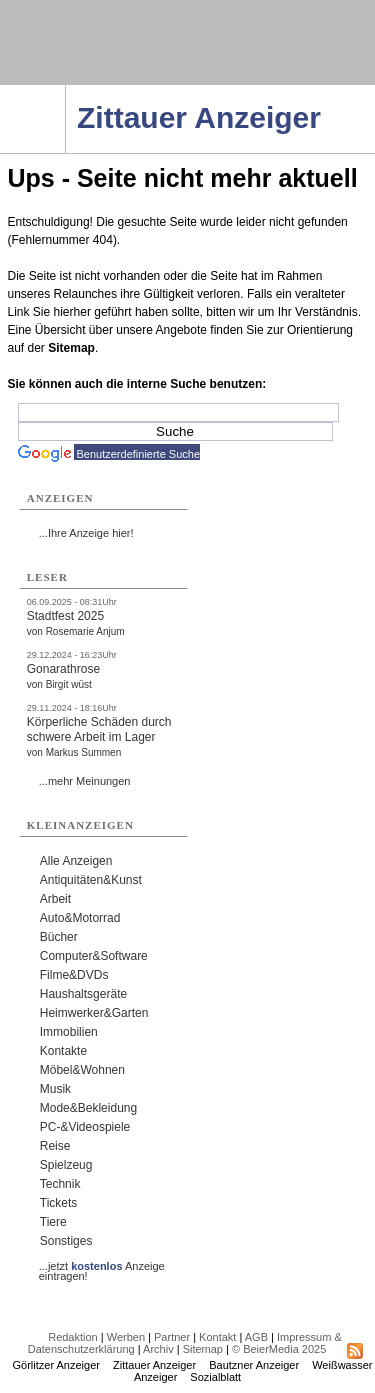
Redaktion (73, 1337)
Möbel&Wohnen (82, 1070)
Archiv (158, 1349)
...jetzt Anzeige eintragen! (102, 1266)
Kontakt (217, 1337)
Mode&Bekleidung (88, 1108)
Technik (60, 1184)
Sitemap (71, 348)
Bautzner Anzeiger (254, 1365)
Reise (55, 1146)
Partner (172, 1337)
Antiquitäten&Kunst (91, 880)
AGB (256, 1337)
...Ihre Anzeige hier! (86, 533)
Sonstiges (66, 1241)
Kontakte (63, 1051)
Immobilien (69, 1032)
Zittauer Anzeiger (154, 1365)
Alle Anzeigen (76, 861)
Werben (126, 1337)
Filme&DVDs (74, 975)
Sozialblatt (215, 1377)
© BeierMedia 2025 (279, 1349)
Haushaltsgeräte (83, 994)
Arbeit (55, 899)
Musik (55, 1089)
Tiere (53, 1222)
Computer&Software (94, 956)
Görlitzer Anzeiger (56, 1365)
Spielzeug (66, 1165)
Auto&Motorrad (80, 918)
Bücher (59, 937)
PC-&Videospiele (85, 1127)
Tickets (59, 1203)
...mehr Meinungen (85, 781)
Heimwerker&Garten (94, 1013)
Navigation (65, 91)
